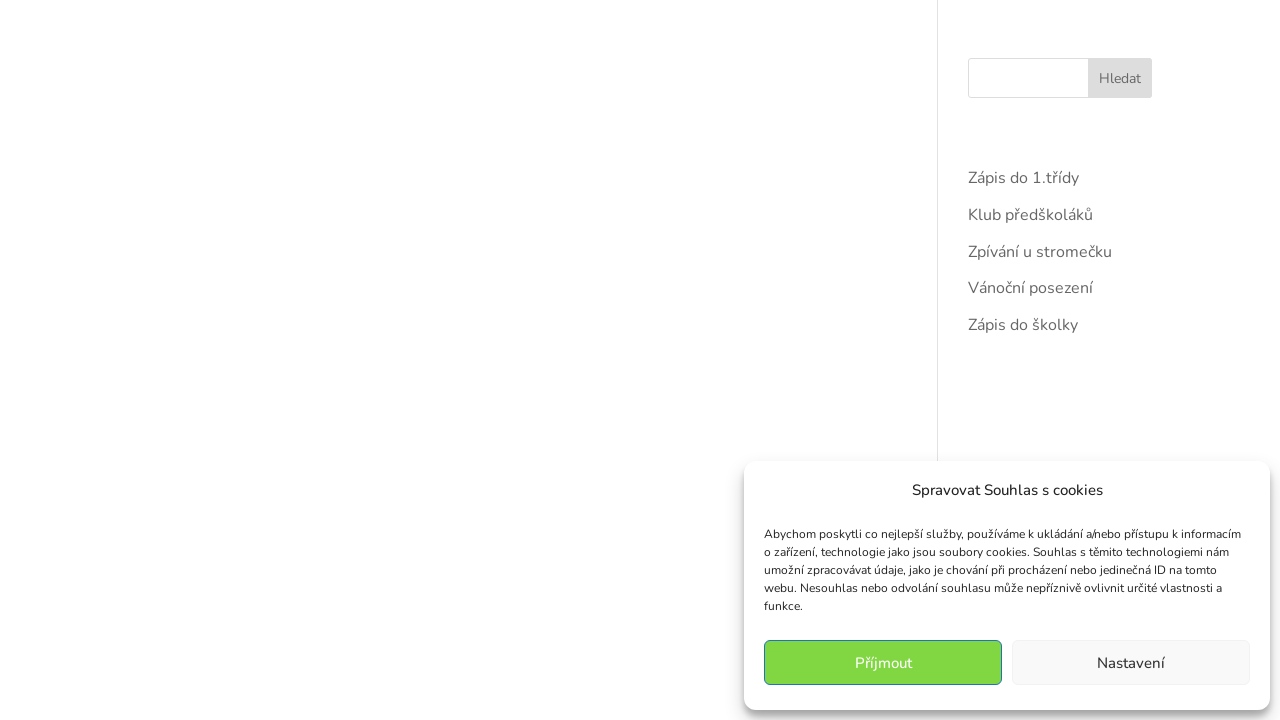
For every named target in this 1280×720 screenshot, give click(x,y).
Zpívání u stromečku (1040, 252)
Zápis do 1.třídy (1023, 178)
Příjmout (883, 663)
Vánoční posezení (1030, 288)
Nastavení (1131, 663)
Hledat (1120, 78)
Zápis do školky (1023, 325)
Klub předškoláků (1030, 215)
